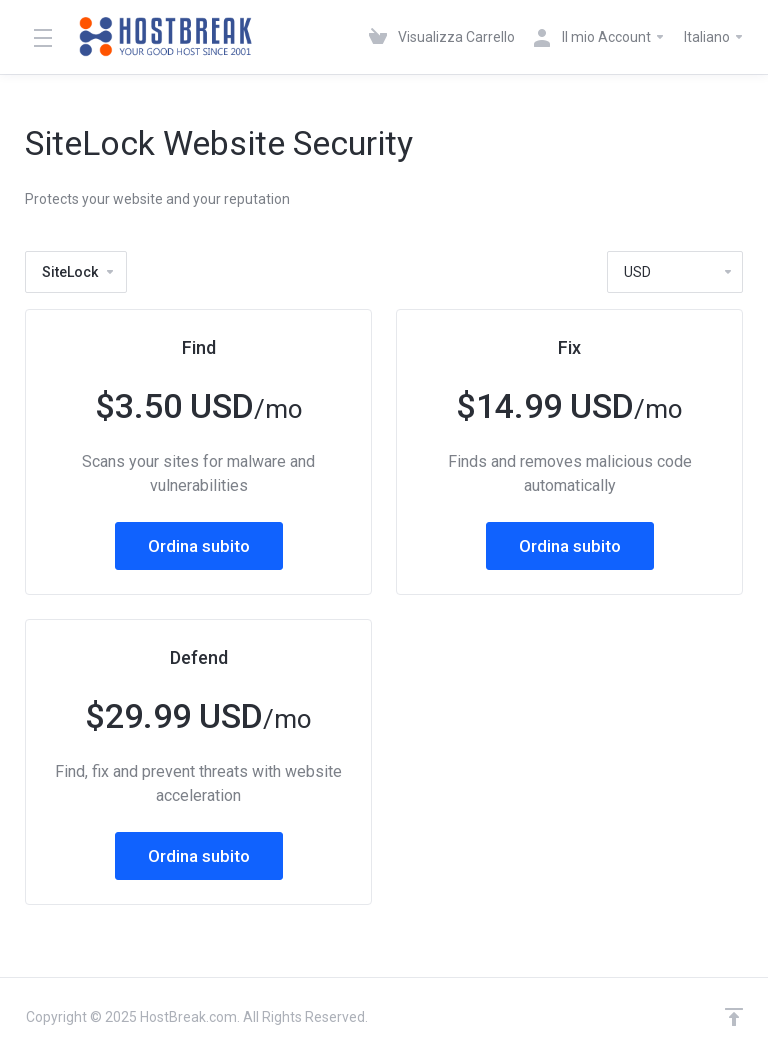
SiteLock (79, 272)
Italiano (714, 37)
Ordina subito (199, 546)
